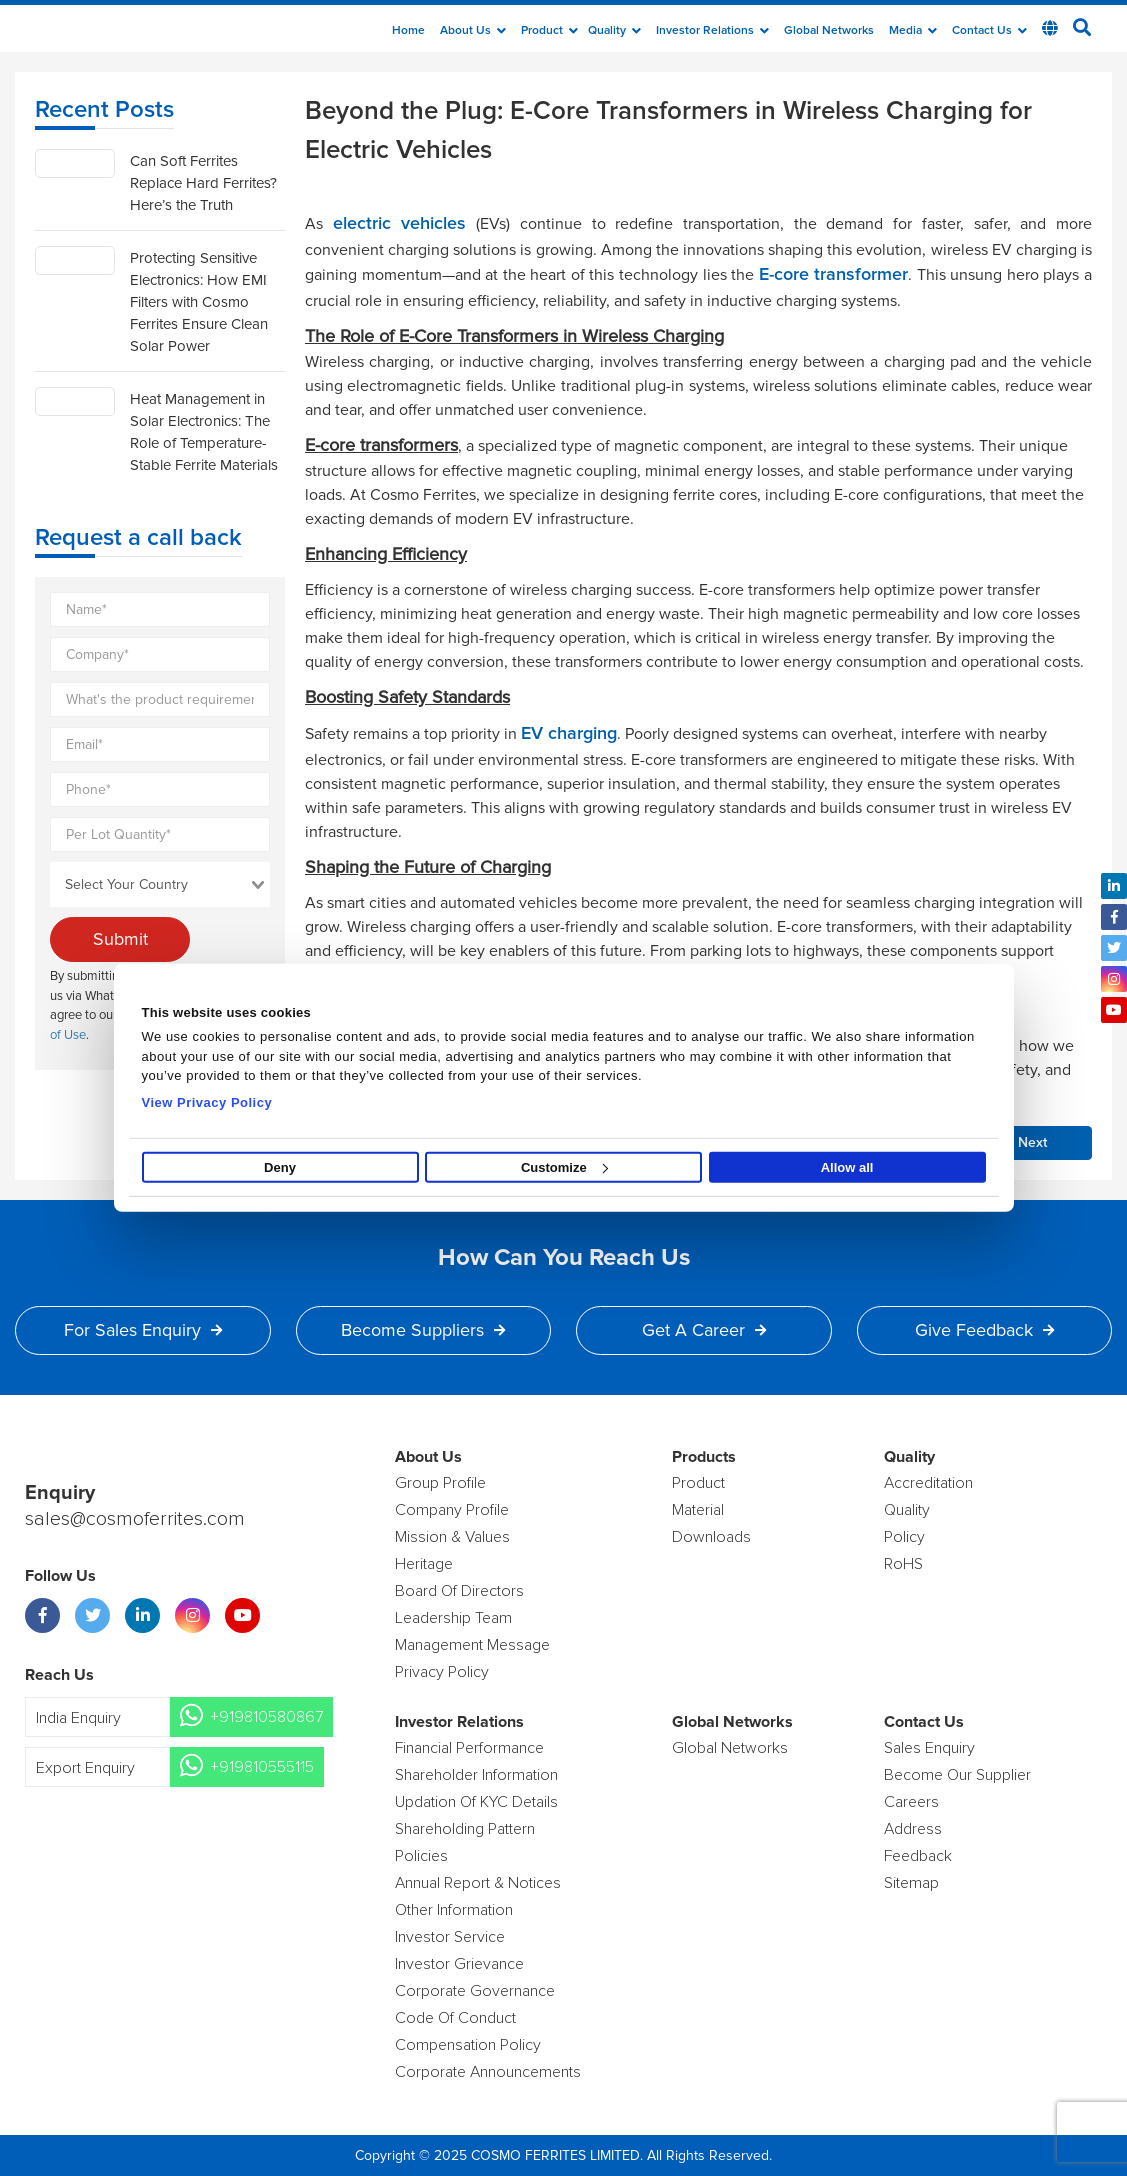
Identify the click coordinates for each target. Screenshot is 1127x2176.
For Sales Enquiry (143, 1330)
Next (1032, 1143)
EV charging (569, 734)
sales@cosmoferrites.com (135, 1519)
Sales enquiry (929, 1748)
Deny (280, 1167)
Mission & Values (452, 1537)
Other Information (454, 1910)
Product (549, 31)
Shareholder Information (476, 1775)
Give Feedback (984, 1330)
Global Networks (829, 31)
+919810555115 (262, 1767)
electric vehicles (400, 224)
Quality (614, 31)
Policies (421, 1856)
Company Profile (452, 1510)
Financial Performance (469, 1748)
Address (913, 1829)
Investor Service (450, 1937)
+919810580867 (266, 1717)
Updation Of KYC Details (476, 1802)
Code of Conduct (455, 2018)
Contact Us (989, 31)
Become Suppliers (423, 1330)
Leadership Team (453, 1618)
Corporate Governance (475, 1991)
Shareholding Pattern (465, 1829)
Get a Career (704, 1330)
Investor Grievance (459, 1964)
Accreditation (928, 1483)
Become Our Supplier (957, 1775)
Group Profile (440, 1483)
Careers (911, 1802)
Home (408, 31)
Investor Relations (712, 31)
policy (904, 1537)
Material (698, 1510)
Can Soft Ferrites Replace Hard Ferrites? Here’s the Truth (203, 183)
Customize (564, 1167)
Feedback (918, 1856)
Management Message (472, 1645)
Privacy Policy (442, 1672)
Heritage (424, 1564)
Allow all (847, 1167)
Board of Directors (459, 1591)
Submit (120, 939)
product (698, 1483)
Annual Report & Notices (478, 1883)
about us (473, 31)
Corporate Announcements (488, 2072)
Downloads (711, 1537)
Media (913, 31)
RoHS (903, 1564)
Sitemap (911, 1883)
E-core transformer (834, 275)
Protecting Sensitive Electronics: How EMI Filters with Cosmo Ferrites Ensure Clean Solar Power (199, 302)
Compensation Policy (468, 2045)
